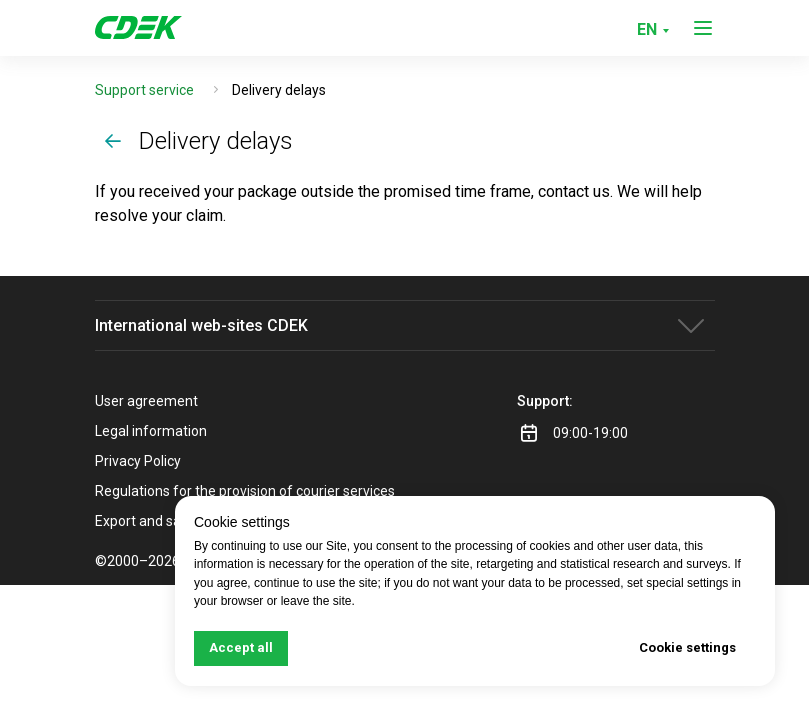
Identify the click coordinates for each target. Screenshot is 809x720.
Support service (144, 90)
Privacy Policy (138, 461)
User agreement (146, 401)
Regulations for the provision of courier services (245, 491)
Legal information (151, 431)
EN (647, 29)
